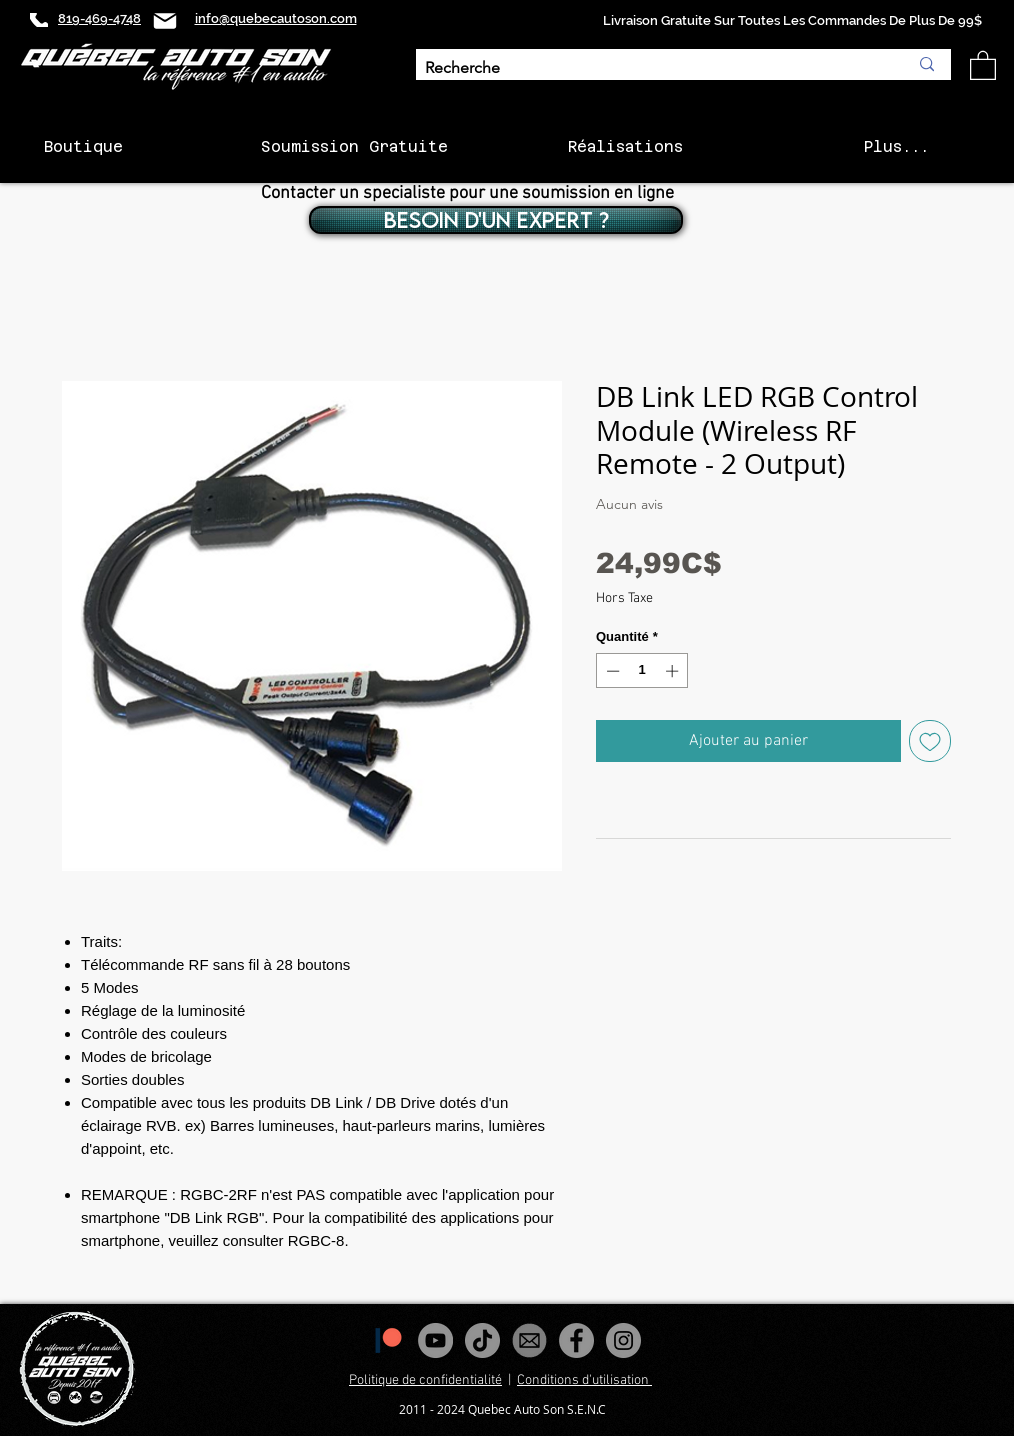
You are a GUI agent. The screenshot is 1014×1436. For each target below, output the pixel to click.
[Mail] (165, 20)
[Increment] (674, 671)
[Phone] (39, 20)
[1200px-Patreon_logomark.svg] (388, 1340)
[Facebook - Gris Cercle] (576, 1340)
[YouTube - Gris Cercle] (435, 1340)
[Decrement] (611, 671)
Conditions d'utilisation (584, 1380)
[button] (983, 64)
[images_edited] (529, 1340)
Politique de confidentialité (425, 1380)
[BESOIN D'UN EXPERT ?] (496, 220)
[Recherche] (651, 68)
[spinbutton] (642, 671)
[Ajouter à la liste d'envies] (930, 741)
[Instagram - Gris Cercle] (623, 1340)
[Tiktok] (482, 1340)
